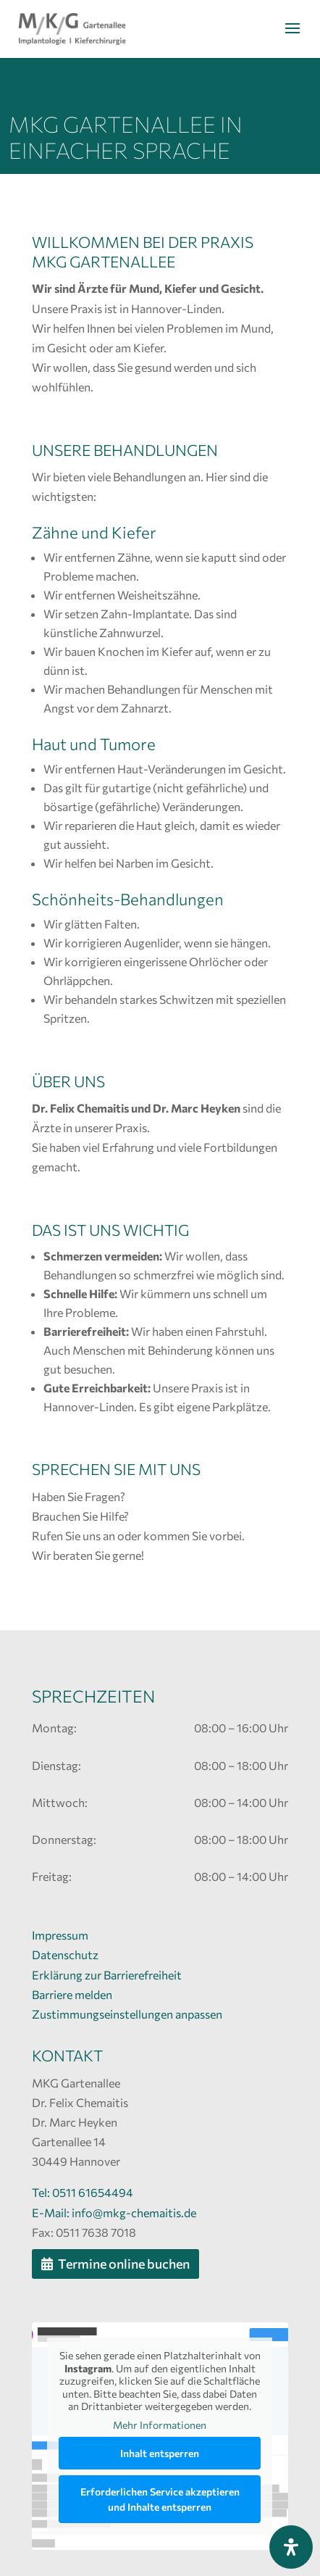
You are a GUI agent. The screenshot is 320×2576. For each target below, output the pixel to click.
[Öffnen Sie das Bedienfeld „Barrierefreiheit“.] (291, 2547)
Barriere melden (72, 1994)
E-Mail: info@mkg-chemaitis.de (114, 2212)
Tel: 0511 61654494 (82, 2192)
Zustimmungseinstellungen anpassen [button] (127, 2014)
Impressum (60, 1935)
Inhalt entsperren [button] (160, 2454)
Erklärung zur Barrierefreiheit (107, 1975)
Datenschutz (65, 1954)
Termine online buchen (124, 2264)
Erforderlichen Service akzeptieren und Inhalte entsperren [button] (160, 2500)
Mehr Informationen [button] (160, 2425)
